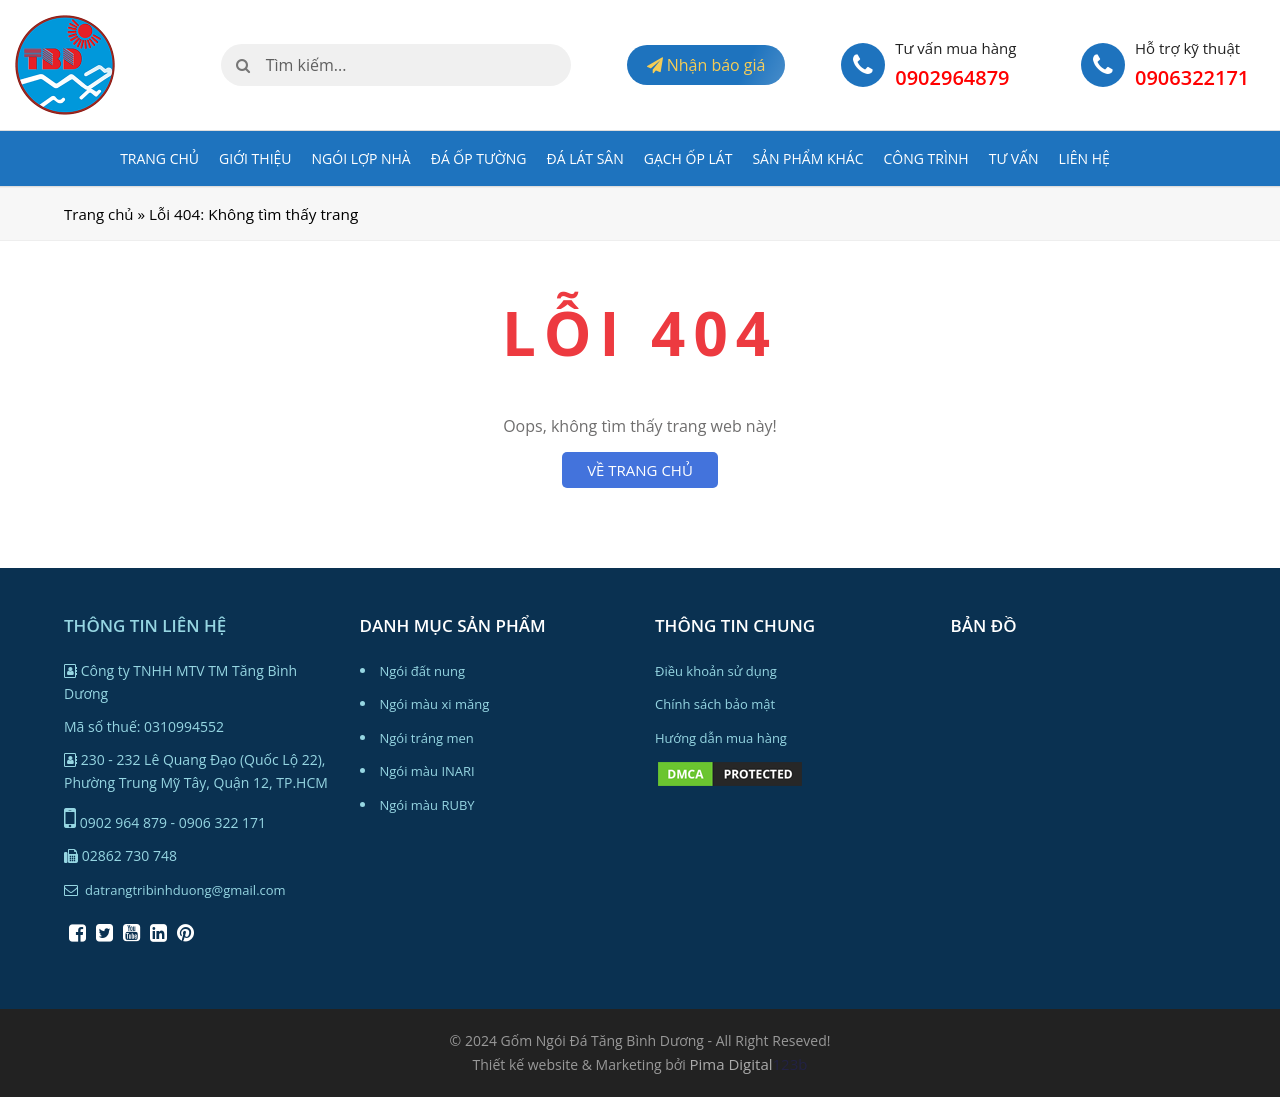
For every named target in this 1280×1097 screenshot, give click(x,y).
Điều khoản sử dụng (716, 671)
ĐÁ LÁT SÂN (585, 158)
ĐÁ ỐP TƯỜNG (479, 158)
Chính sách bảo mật (715, 704)
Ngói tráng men (427, 738)
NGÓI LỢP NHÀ (361, 158)
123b (790, 1064)
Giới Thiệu (255, 158)
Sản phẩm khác (807, 158)
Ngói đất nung (423, 671)
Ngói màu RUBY (427, 805)
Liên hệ (1084, 158)
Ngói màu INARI (427, 771)
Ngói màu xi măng (435, 704)
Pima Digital (731, 1064)
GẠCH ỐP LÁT (688, 158)
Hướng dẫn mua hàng (721, 738)
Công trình (925, 158)
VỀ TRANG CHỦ (640, 470)
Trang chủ (159, 158)
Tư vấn (1014, 158)
